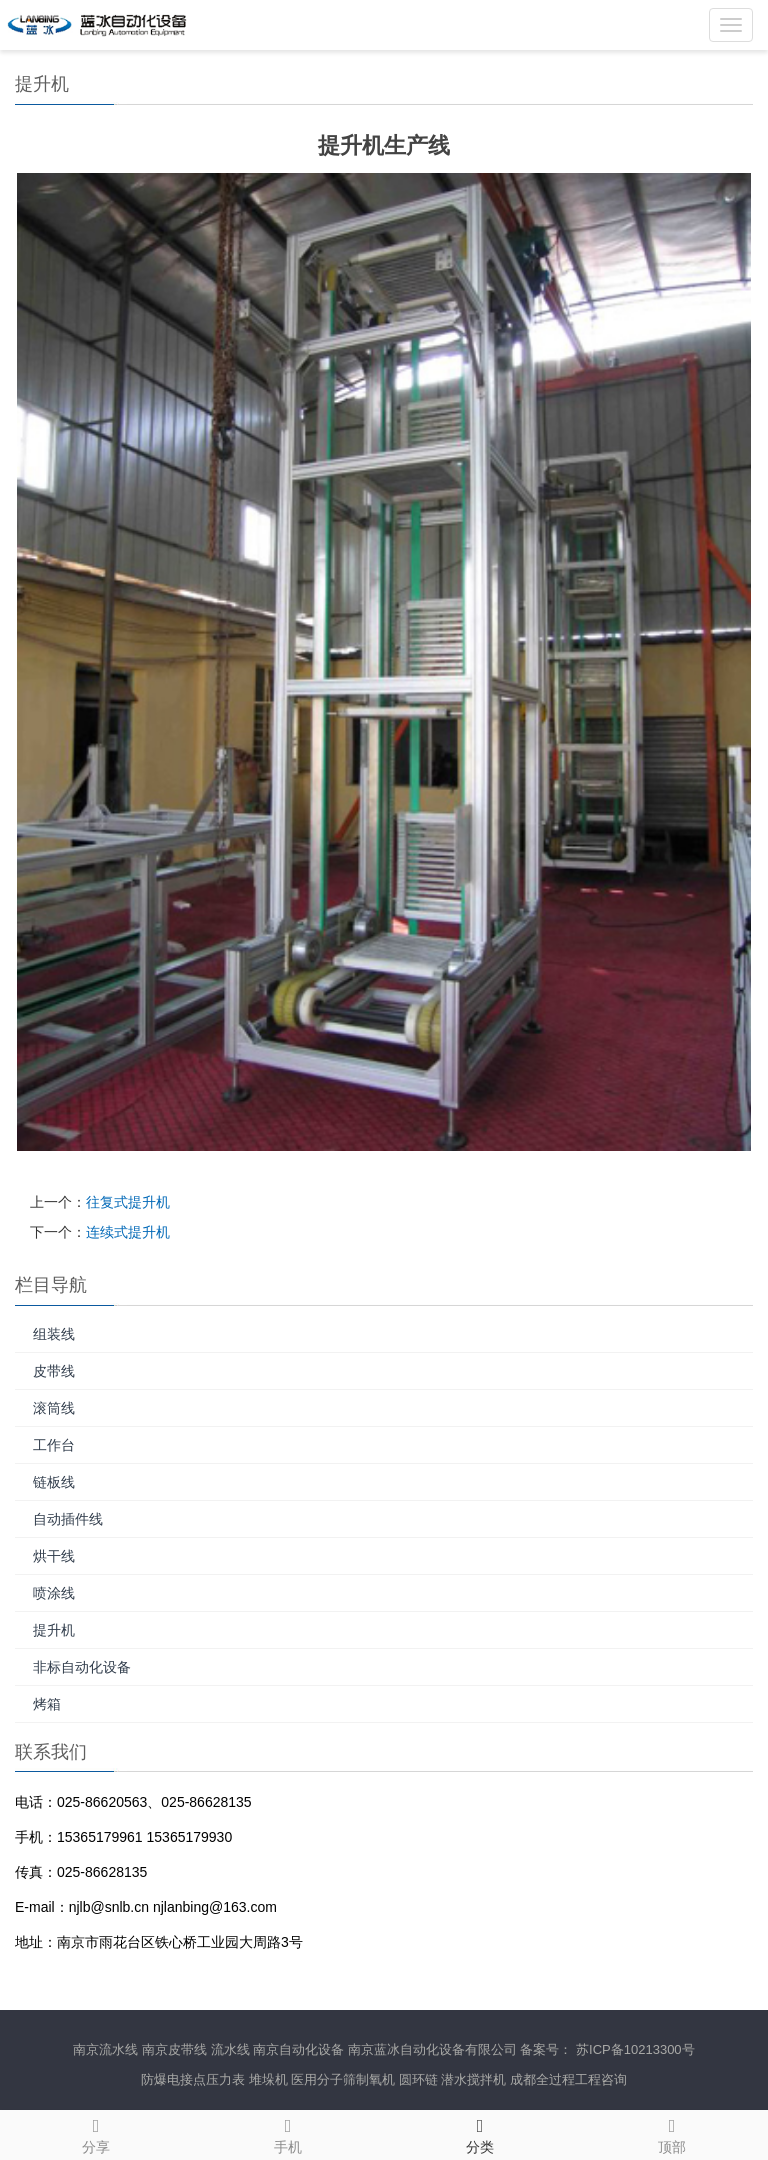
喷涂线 (54, 1593)
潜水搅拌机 (473, 2079)
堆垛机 (268, 2079)
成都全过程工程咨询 (568, 2079)
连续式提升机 (128, 1232)
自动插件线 (68, 1519)
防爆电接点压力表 (193, 2079)
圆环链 (418, 2079)
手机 (288, 2133)
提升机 (54, 1630)
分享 (96, 2133)
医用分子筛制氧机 (343, 2079)
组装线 (54, 1334)
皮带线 (54, 1371)
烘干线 (54, 1556)
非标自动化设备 (82, 1667)
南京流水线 (105, 2049)
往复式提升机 (128, 1202)
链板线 (54, 1482)
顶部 (672, 2133)
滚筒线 (54, 1408)
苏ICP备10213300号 (635, 2049)
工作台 (54, 1445)
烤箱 (47, 1704)
